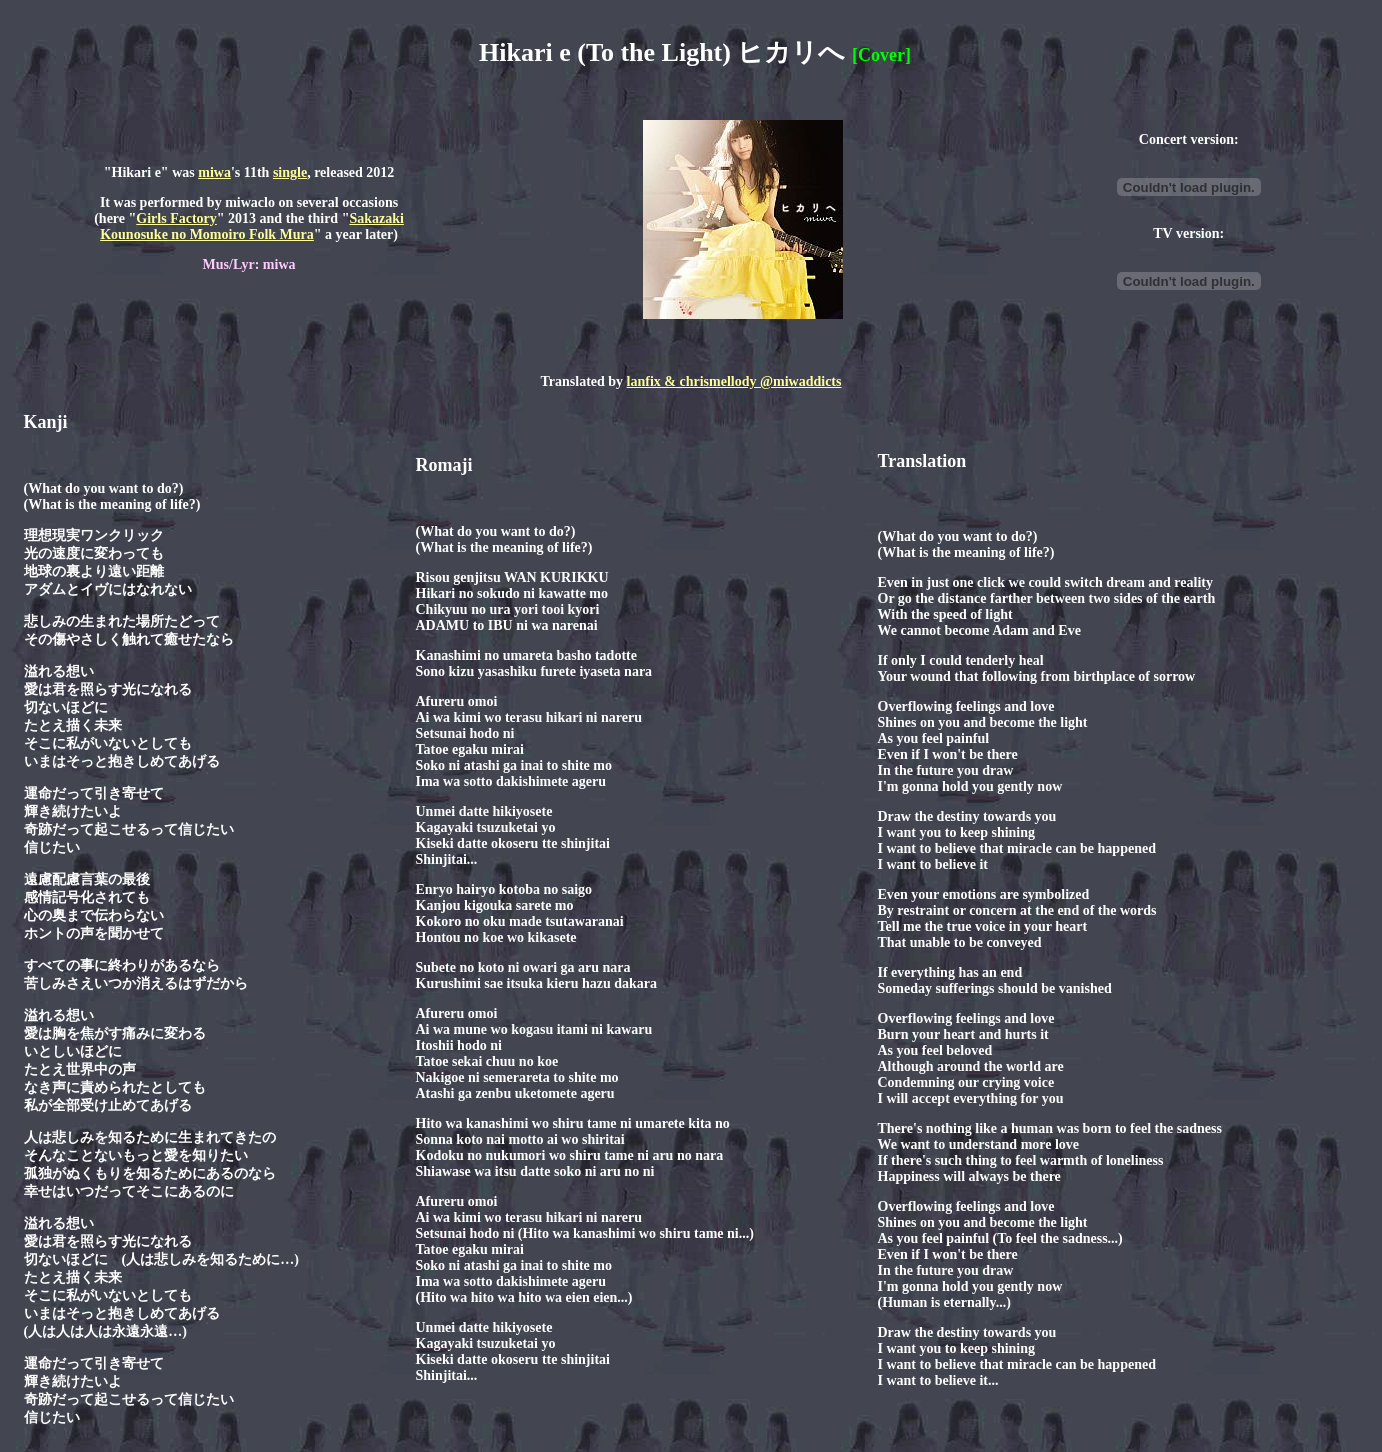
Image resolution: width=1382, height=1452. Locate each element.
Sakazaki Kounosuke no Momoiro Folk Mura (252, 226)
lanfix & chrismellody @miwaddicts (734, 381)
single (290, 172)
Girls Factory (176, 218)
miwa (214, 172)
